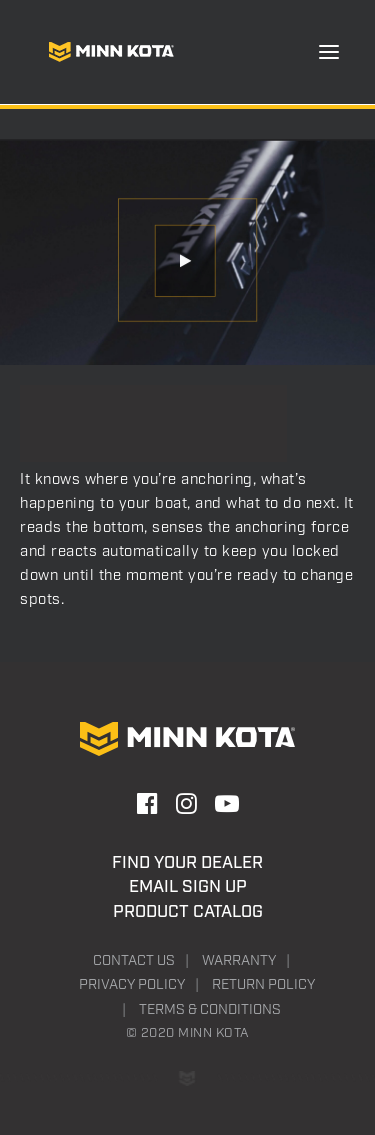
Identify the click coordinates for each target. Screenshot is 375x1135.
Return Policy (263, 985)
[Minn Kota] (111, 52)
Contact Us (134, 961)
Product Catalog (188, 912)
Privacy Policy (132, 985)
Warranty (239, 961)
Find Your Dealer (187, 863)
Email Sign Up (188, 887)
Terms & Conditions (210, 1010)
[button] (329, 52)
